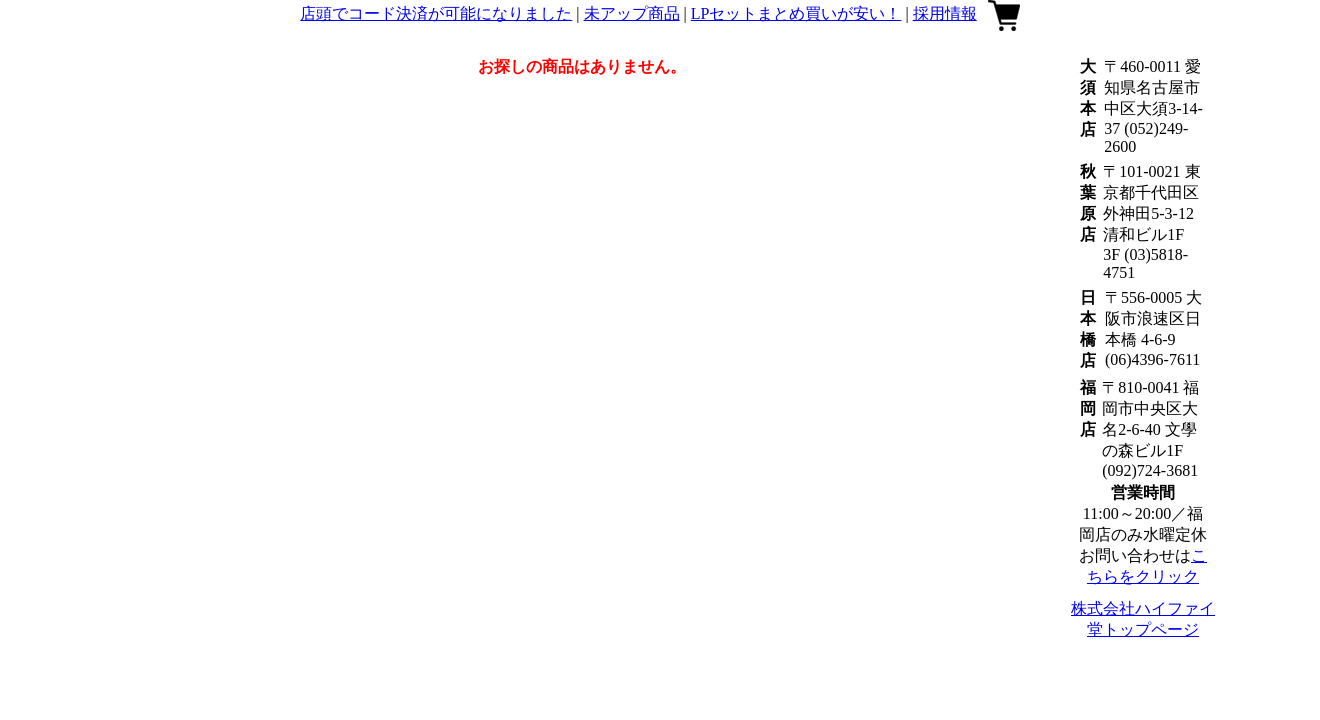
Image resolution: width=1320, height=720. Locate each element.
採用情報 (945, 13)
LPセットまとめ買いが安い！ (796, 13)
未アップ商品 (632, 13)
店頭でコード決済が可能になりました (436, 13)
